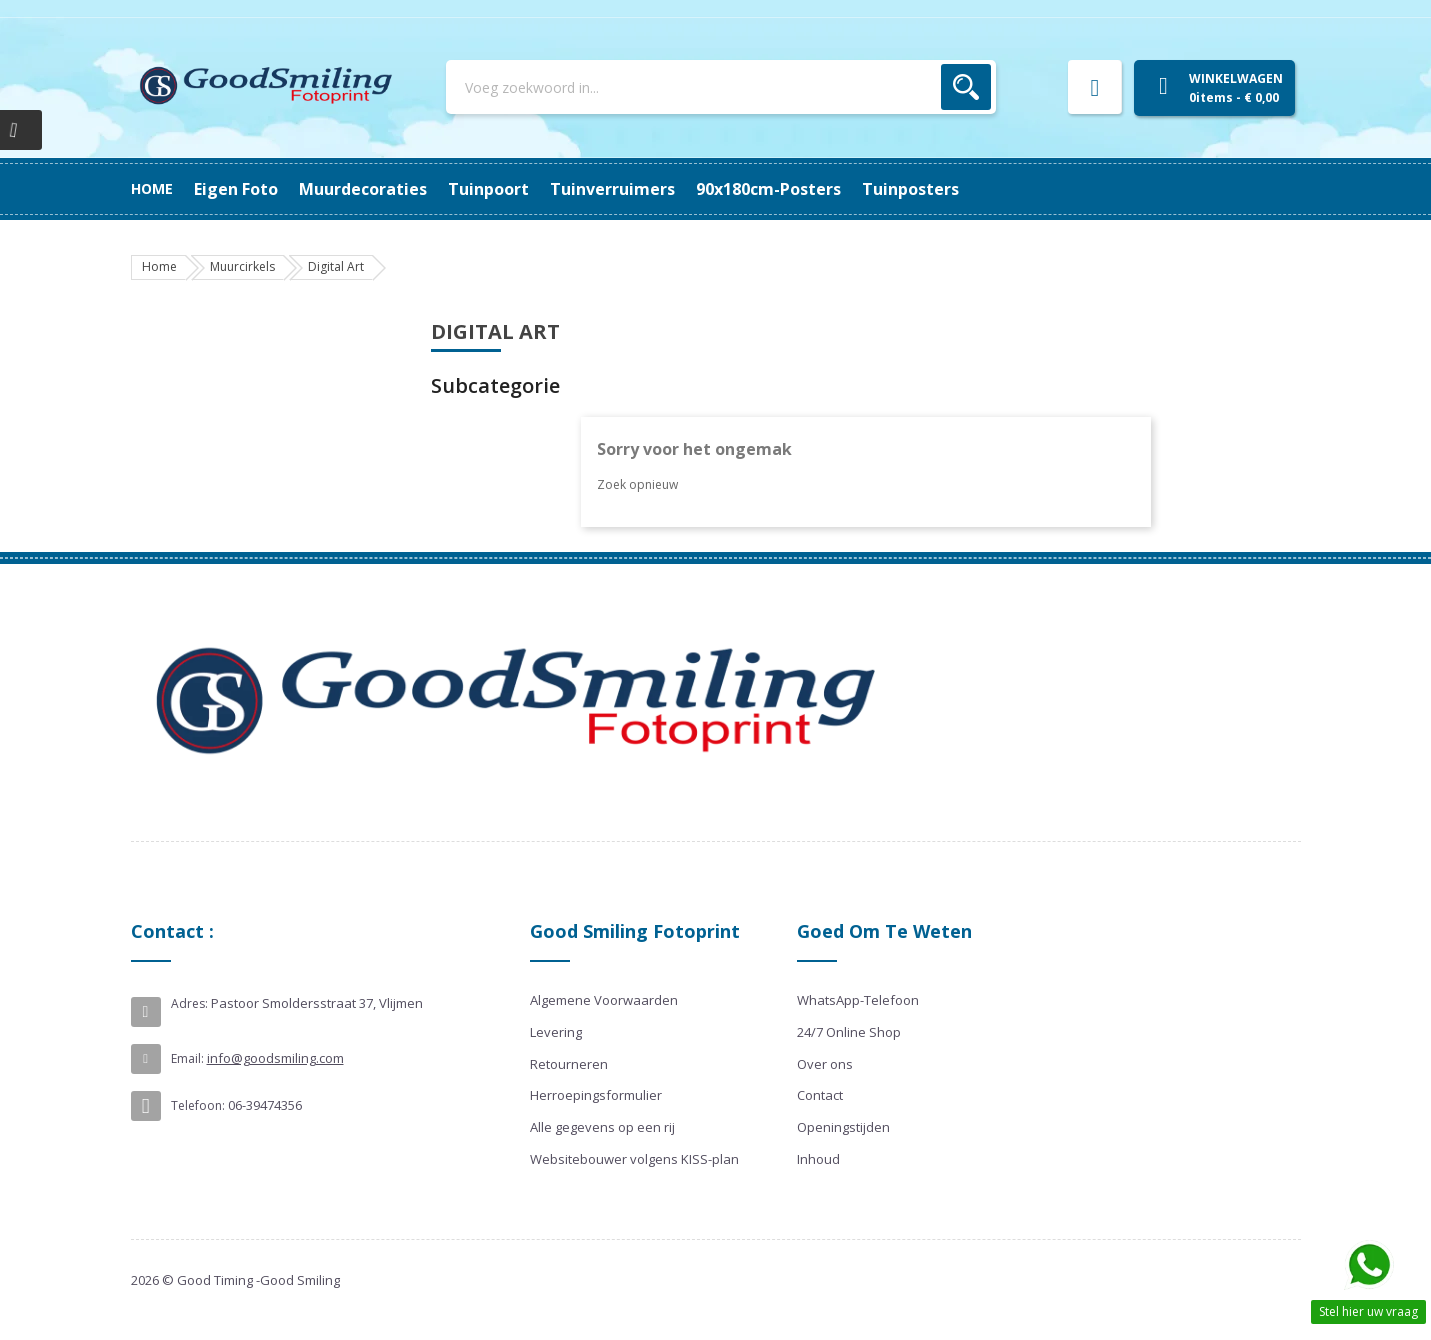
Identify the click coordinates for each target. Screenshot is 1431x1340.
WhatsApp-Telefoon (858, 1000)
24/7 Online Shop (849, 1032)
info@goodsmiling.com (275, 1058)
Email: (187, 1058)
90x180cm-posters (387, 189)
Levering (556, 1032)
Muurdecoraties (802, 189)
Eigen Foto (932, 189)
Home (152, 188)
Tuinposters (242, 189)
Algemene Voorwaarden (604, 1000)
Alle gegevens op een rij (602, 1127)
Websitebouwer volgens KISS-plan (634, 1159)
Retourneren (569, 1064)
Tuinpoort (673, 189)
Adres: (189, 1003)
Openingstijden (843, 1127)
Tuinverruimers (546, 189)
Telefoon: (198, 1105)
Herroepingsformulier (596, 1095)
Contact (820, 1095)
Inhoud (818, 1159)
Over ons (825, 1064)
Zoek (966, 87)
